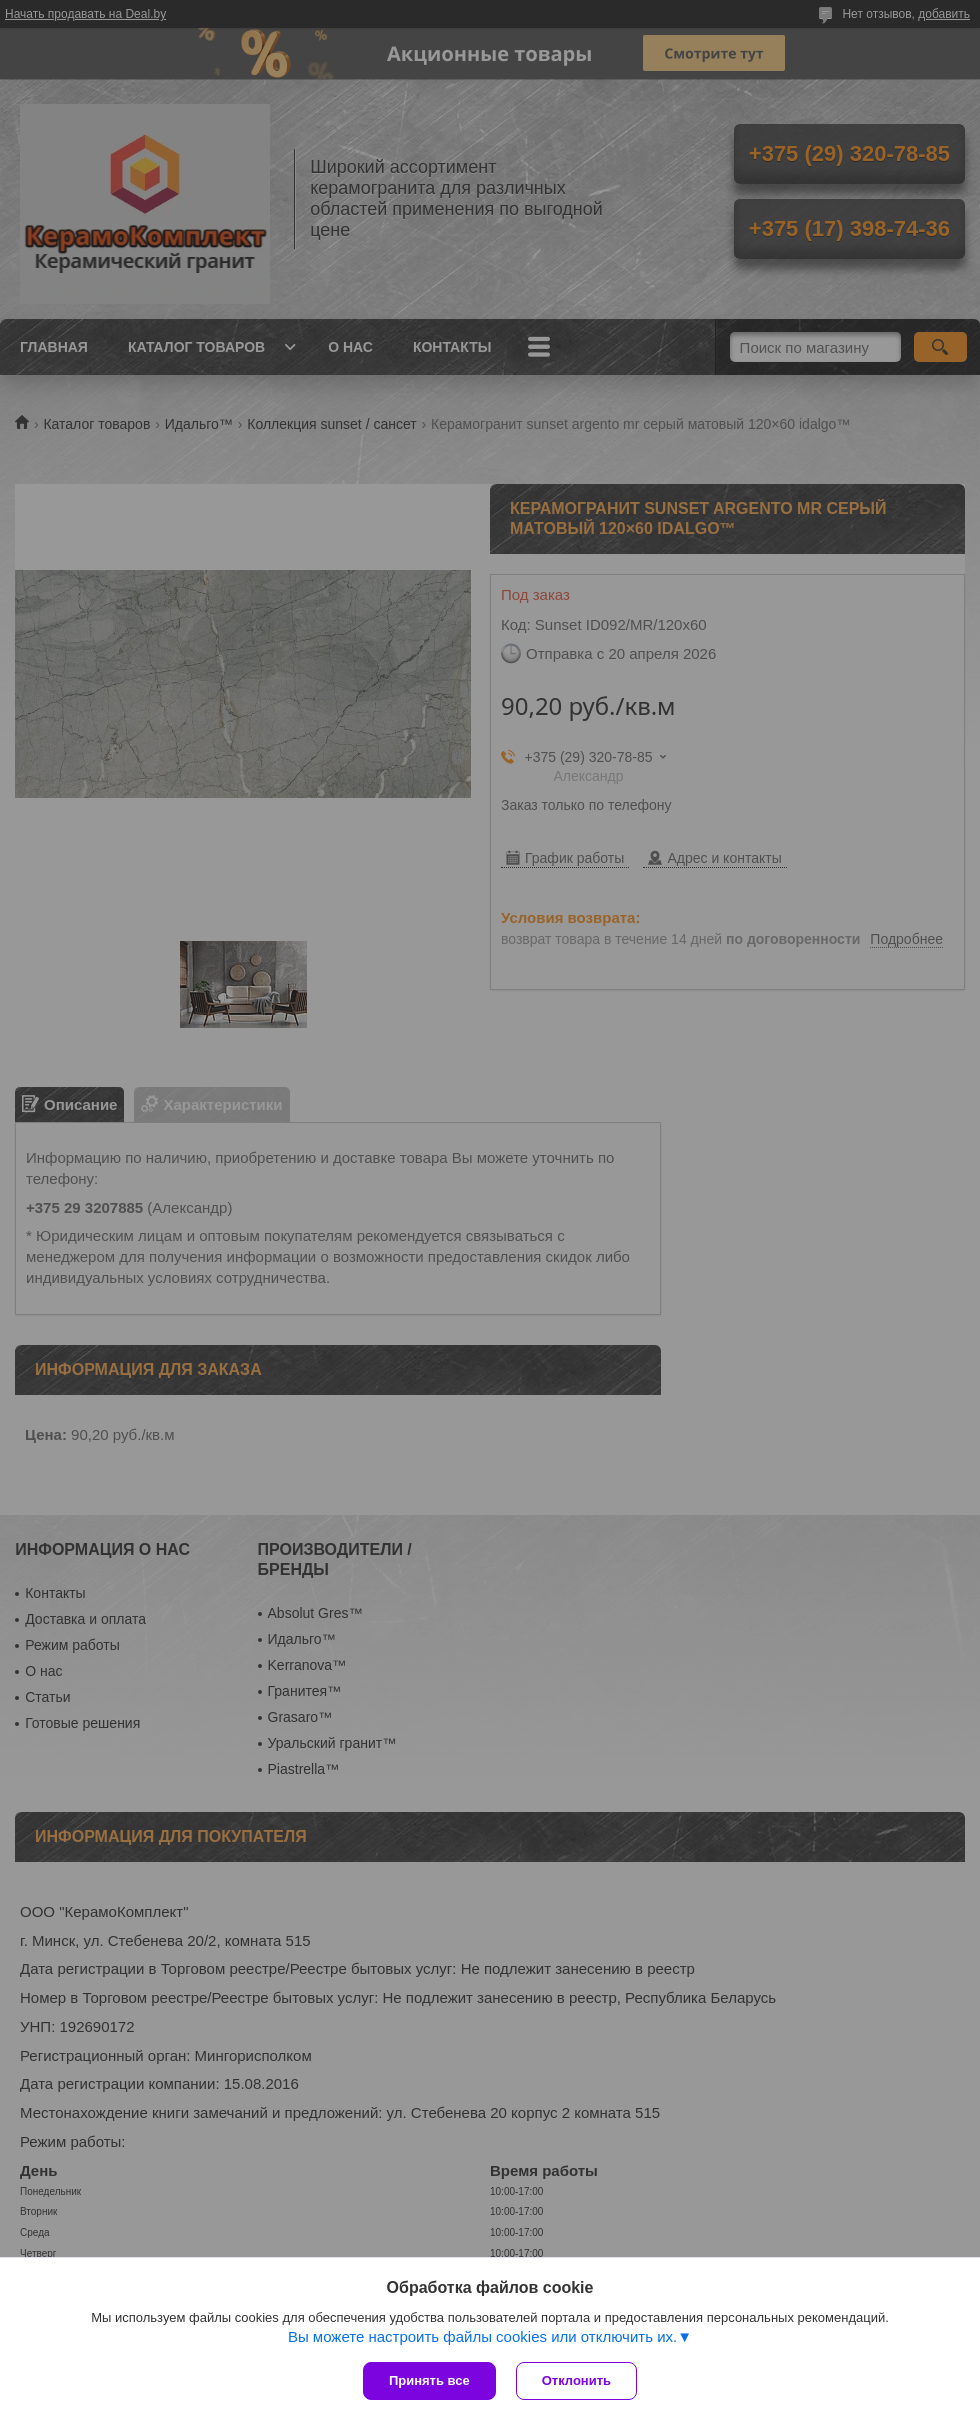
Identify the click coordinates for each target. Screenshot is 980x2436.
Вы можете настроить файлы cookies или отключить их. (482, 2336)
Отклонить (576, 2380)
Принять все (429, 2380)
